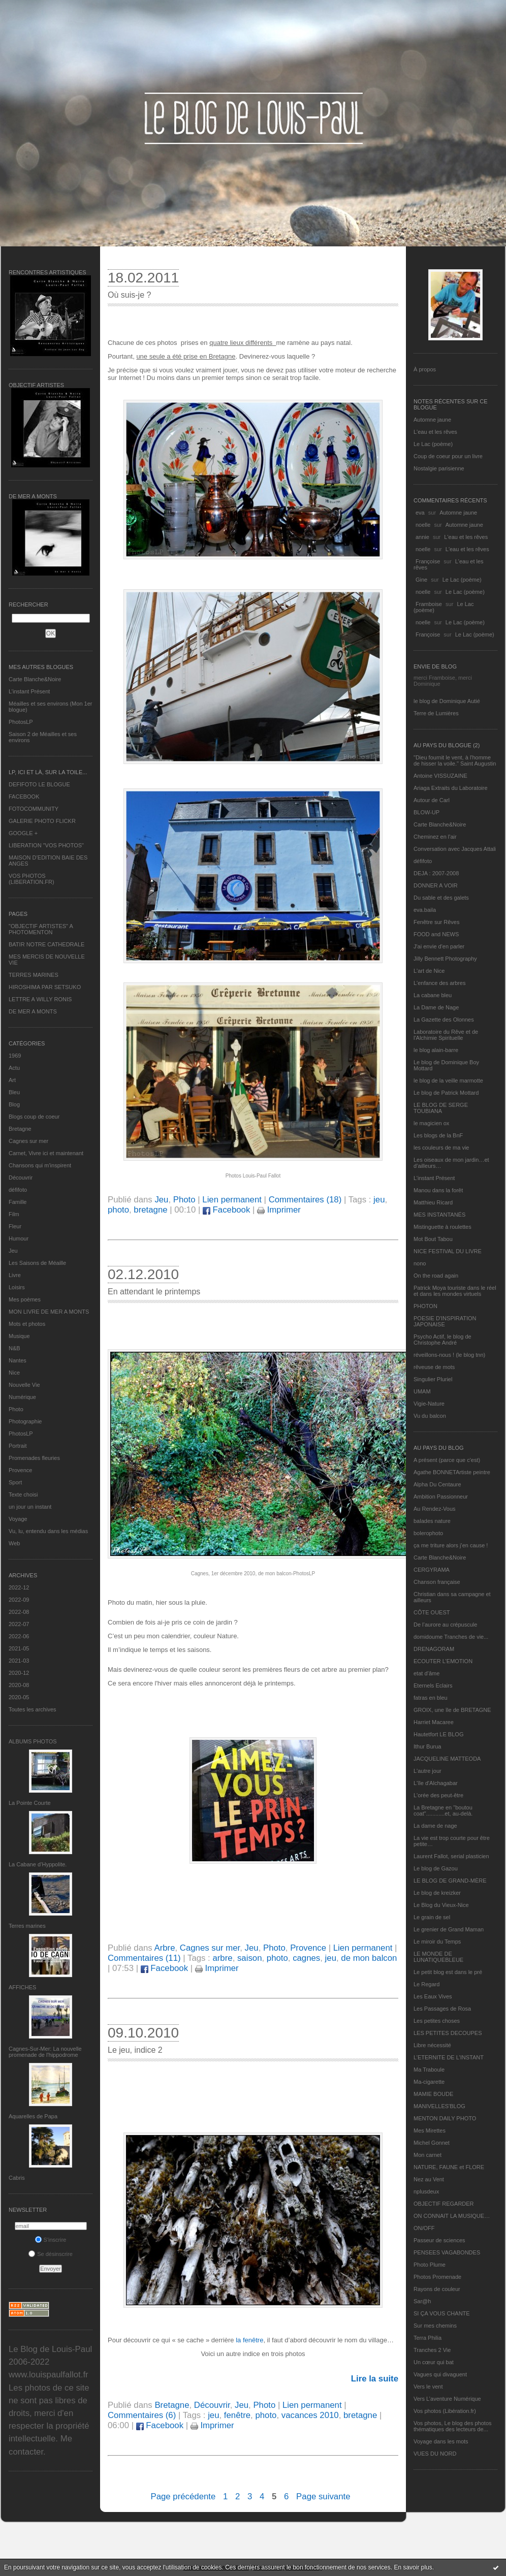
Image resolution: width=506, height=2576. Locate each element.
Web (14, 1543)
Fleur (15, 1226)
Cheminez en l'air (435, 837)
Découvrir (21, 1177)
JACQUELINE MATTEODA (447, 1759)
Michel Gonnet (432, 2143)
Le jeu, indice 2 (135, 2050)
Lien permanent (232, 1199)
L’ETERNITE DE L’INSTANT (449, 2057)
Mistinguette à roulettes (442, 1227)
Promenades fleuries (34, 1458)
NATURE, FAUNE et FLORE (449, 2167)
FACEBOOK (24, 796)
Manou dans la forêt (438, 1190)
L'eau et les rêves (435, 432)
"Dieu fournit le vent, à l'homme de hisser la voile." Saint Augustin (455, 760)
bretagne (150, 1210)
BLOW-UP (426, 812)
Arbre (164, 1948)
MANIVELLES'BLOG (439, 2106)
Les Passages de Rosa (442, 2009)
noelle (423, 525)
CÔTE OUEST (432, 1612)
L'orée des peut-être (438, 1795)
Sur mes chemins (435, 2326)
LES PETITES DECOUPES (448, 2033)
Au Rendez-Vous (435, 1509)
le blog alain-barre (436, 1050)
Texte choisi (23, 1494)
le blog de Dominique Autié (447, 701)
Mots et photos (27, 1324)
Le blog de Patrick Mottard (446, 1093)
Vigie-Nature (429, 1404)
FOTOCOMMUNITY (33, 809)
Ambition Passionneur (441, 1496)
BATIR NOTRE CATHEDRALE (46, 944)
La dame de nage (435, 1826)
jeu (379, 1199)
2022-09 (19, 1600)
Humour (18, 1238)
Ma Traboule (429, 2069)
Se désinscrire (50, 2254)
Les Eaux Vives (433, 1996)
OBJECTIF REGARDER (444, 2204)
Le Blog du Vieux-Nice (441, 1905)
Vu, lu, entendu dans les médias (48, 1531)
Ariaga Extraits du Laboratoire (451, 788)
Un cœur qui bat (434, 2362)
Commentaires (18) (305, 1199)
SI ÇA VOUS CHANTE (442, 2313)
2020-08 (19, 1685)
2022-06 (19, 1636)
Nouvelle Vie (24, 1385)
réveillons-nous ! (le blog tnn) (449, 1355)
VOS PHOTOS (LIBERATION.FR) (31, 879)
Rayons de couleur (437, 2289)
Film (14, 1214)
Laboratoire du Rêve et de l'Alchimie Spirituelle (446, 1035)
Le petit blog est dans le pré (448, 1972)
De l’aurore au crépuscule (445, 1624)
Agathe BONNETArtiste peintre (452, 1472)
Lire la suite (374, 2378)
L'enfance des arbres (439, 983)
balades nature (432, 1521)
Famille (17, 1202)
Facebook (226, 1210)
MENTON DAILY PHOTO (445, 2118)
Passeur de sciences (439, 2240)
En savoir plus (413, 2567)
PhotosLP (21, 722)
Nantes (17, 1360)
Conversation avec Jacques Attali (455, 849)
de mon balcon (369, 1958)
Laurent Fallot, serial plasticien (451, 1856)
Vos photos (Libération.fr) (445, 2411)
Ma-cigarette (429, 2082)
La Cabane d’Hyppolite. (38, 1864)
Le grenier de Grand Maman (449, 1929)
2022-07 (19, 1624)
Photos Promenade (437, 2277)
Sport (15, 1482)
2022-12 (19, 1587)
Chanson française (437, 1582)
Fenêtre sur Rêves (436, 922)
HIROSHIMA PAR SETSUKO (45, 987)
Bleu (14, 1092)
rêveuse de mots (434, 1367)
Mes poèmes (25, 1299)
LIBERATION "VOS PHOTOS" (46, 845)
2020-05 (19, 1697)
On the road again (436, 1276)
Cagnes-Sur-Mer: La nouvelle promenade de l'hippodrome (45, 2052)
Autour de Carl (432, 800)
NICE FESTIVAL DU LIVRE (448, 1251)
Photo (16, 1409)
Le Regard (426, 1984)
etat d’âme (426, 1673)
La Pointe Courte (30, 1803)
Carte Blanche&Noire (35, 679)
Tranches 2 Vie (432, 2350)
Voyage (18, 1519)
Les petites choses (437, 2021)
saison (249, 1958)
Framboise (429, 604)
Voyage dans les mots (441, 2441)
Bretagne (20, 1129)
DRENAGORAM (434, 1649)
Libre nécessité (432, 2045)
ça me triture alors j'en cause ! (451, 1545)
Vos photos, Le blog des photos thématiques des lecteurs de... (453, 2426)
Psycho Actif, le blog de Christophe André (442, 1339)
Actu (14, 1068)
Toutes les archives (32, 1709)
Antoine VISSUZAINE (440, 776)
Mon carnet (427, 2155)
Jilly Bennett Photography (445, 959)
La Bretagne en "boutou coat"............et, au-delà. (443, 1810)
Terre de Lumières (436, 713)
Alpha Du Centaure (437, 1484)
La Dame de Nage (436, 1007)
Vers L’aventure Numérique (447, 2399)
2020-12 (19, 1673)
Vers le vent (428, 2386)
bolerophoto (428, 1533)
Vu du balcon (430, 1416)
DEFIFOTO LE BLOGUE (39, 784)
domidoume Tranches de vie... (451, 1637)
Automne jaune (432, 420)
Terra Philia (427, 2338)
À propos (425, 369)
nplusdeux (426, 2191)
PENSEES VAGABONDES (447, 2252)
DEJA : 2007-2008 (436, 873)
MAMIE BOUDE (433, 2094)
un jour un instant (30, 1507)
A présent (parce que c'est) (447, 1460)
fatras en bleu (431, 1698)
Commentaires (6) (142, 2415)
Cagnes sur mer (28, 1141)
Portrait (17, 1446)
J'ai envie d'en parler (439, 946)
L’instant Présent (29, 691)
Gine (421, 580)
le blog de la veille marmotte (448, 1080)
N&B (14, 1348)
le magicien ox (431, 1123)
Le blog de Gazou (436, 1868)
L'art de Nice (429, 971)
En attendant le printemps (154, 1291)
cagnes (306, 1958)
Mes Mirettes (430, 2130)
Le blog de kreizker (437, 1893)
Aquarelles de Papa (33, 2116)
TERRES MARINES (33, 975)
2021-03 (19, 1661)
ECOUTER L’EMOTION (443, 1661)
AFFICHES (22, 1987)
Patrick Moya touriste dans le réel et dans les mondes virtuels (455, 1291)
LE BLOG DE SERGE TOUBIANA (441, 1108)
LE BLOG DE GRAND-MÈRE (450, 1881)
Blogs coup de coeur (34, 1117)
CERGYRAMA (432, 1570)
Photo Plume (430, 2265)
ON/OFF (424, 2228)
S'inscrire (51, 2240)
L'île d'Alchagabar (436, 1783)
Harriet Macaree (434, 1722)
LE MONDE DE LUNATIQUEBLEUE (438, 1957)
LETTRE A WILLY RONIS (40, 999)
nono (420, 1263)
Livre (15, 1275)
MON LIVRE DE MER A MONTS (49, 1312)
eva (420, 513)
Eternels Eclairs (433, 1685)
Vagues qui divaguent (440, 2374)
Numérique (22, 1397)
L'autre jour (427, 1771)
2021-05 (19, 1648)
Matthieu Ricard (433, 1202)
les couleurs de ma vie (441, 1147)
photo (118, 1210)
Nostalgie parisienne (439, 468)
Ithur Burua (427, 1746)
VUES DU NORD (435, 2454)
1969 (15, 1056)
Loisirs (17, 1287)
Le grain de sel (432, 1917)
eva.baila (425, 910)
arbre (222, 1958)
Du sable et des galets (441, 898)
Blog (14, 1104)
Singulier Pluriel (433, 1379)
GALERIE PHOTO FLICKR (42, 821)
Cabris (17, 2178)
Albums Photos (33, 1741)
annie (422, 537)
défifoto (18, 1190)
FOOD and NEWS (436, 934)
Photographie (25, 1421)
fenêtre (237, 2415)
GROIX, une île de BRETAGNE (452, 1710)
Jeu (13, 1251)
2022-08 (19, 1612)
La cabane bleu (433, 995)
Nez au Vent (429, 2179)
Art (12, 1080)
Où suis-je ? (129, 295)
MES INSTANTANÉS (439, 1215)
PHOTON (425, 1306)
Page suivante (323, 2496)
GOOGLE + (23, 833)
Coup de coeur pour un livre (448, 456)
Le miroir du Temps (437, 1941)
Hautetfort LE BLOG (438, 1734)
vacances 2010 (310, 2415)
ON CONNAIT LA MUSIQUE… (452, 2216)
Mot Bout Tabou (433, 1239)
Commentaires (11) (144, 1958)
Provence (20, 1470)
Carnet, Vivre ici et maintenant (46, 1153)
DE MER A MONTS (33, 1011)
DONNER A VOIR (436, 885)
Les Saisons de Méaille (37, 1263)
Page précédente (183, 2496)
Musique (19, 1336)
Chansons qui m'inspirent (40, 1165)
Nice (14, 1373)
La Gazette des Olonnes (444, 1019)
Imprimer (279, 1210)
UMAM (422, 1391)
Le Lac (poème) (433, 444)
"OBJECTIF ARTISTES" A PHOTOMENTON (41, 929)
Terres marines (27, 1926)
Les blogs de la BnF (438, 1135)
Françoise (428, 561)
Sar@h (422, 2301)
